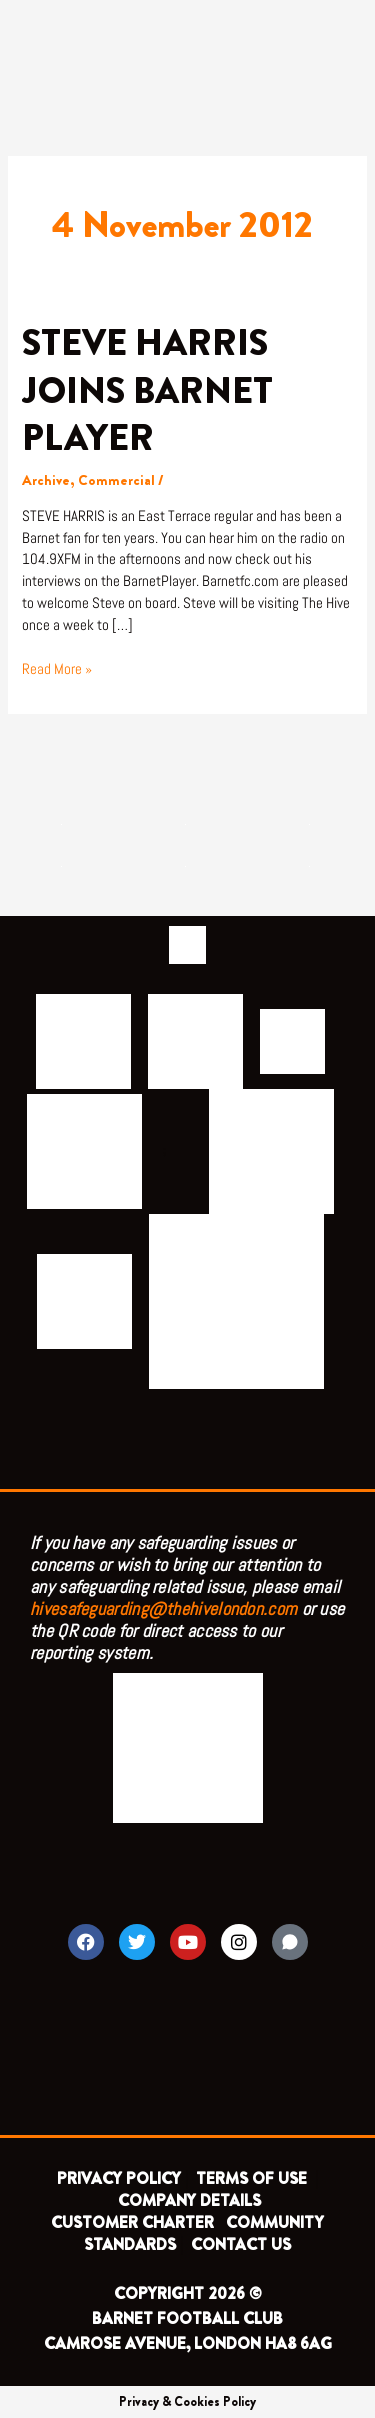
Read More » (57, 668)
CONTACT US (241, 2244)
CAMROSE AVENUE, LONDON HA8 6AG (188, 2343)
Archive (46, 480)
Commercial (116, 480)
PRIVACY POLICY (119, 2178)
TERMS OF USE (253, 2178)
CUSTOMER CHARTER (132, 2222)
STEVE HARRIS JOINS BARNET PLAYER (147, 390)
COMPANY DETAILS (189, 2200)
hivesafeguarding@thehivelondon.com (163, 1608)
